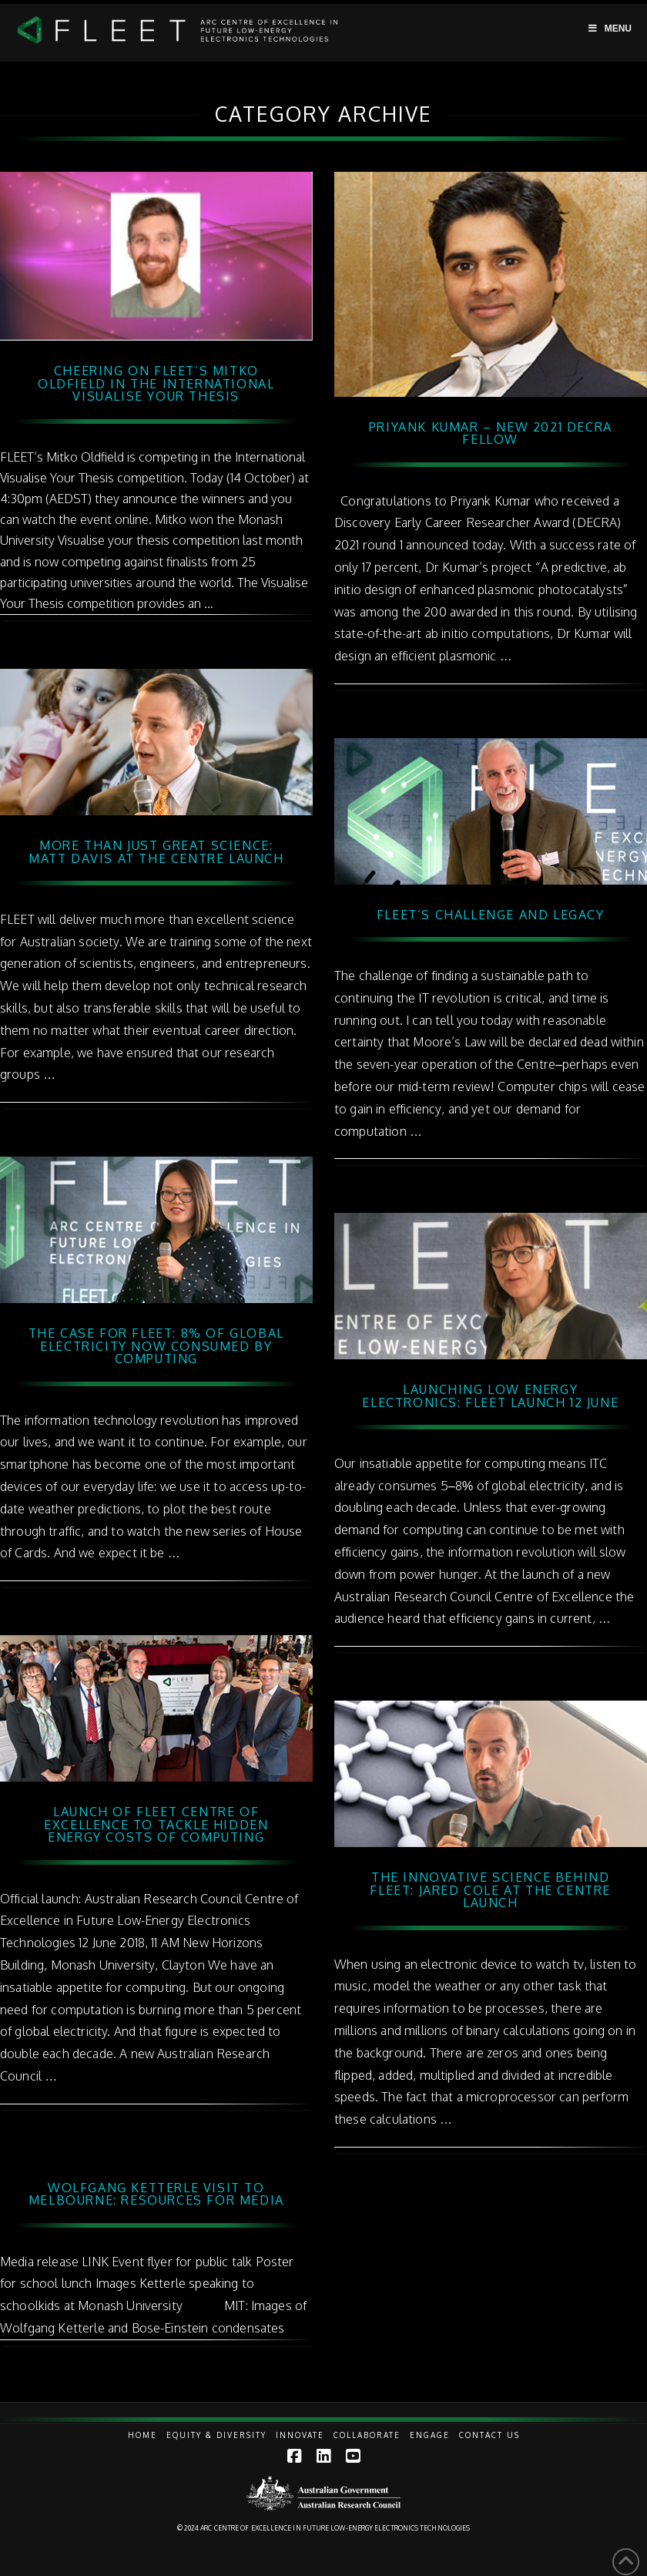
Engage (430, 2435)
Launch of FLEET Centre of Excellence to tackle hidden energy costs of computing (156, 1825)
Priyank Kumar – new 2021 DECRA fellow (490, 433)
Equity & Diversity (216, 2435)
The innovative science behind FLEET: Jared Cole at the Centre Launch (490, 1890)
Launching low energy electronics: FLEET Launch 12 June (490, 1396)
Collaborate (367, 2435)
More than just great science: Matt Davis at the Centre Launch (156, 852)
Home (142, 2435)
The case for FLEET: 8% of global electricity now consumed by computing (156, 1346)
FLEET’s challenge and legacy (491, 914)
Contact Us (489, 2435)
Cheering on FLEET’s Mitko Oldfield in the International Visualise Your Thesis (156, 384)
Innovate (300, 2435)
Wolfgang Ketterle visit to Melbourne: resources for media (156, 2194)
